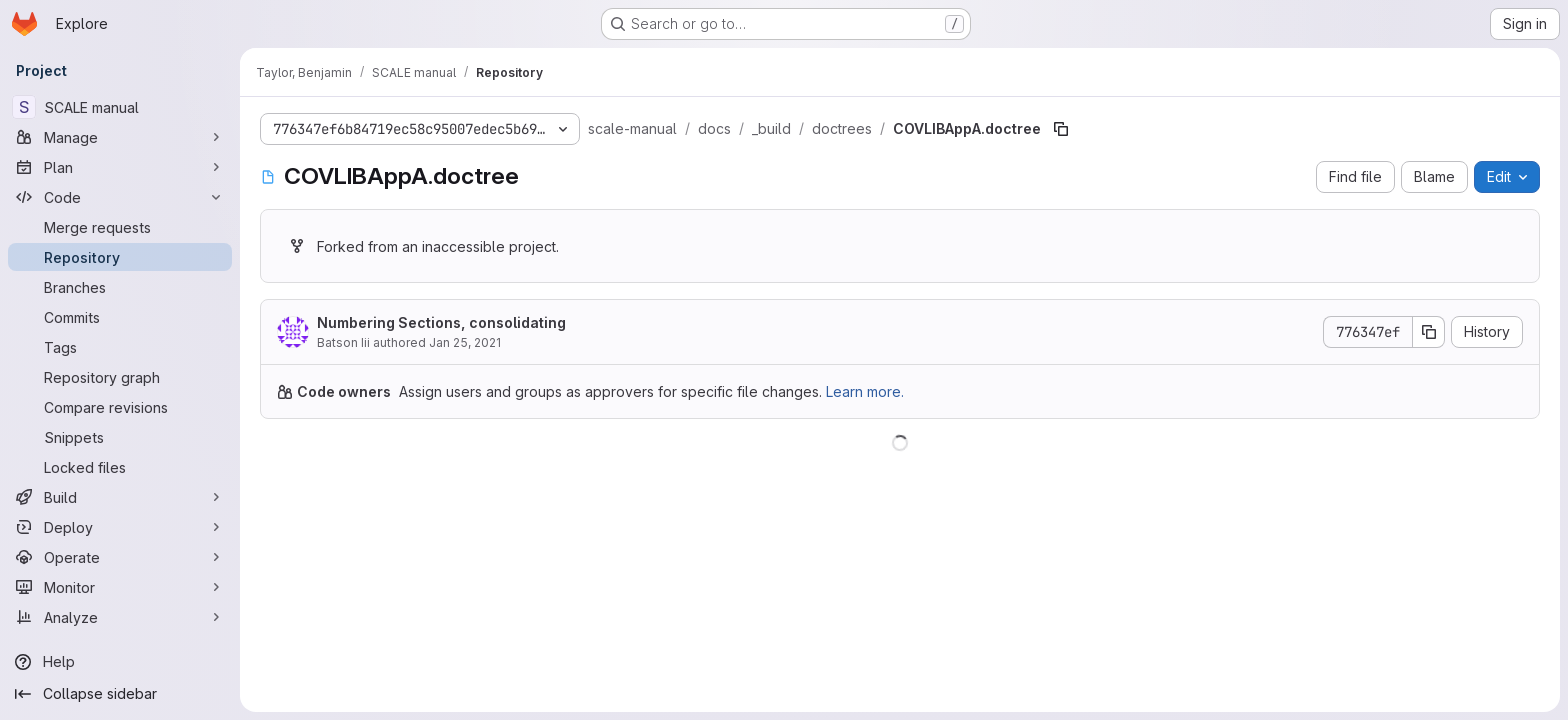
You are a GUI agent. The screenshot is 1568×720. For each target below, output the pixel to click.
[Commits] (120, 317)
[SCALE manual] (120, 107)
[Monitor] (120, 587)
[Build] (120, 497)
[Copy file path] (1061, 129)
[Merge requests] (120, 227)
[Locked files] (120, 467)
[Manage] (120, 137)
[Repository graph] (120, 377)
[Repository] (120, 257)
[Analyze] (120, 617)
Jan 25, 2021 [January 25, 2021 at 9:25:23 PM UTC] (465, 342)
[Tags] (120, 347)
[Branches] (120, 287)
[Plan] (120, 167)
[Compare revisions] (120, 407)
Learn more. (865, 391)
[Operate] (120, 557)
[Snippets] (120, 437)
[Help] (120, 662)
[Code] (120, 197)
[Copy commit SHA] (1429, 332)
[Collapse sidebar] (120, 694)
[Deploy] (120, 527)
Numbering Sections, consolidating (441, 322)
